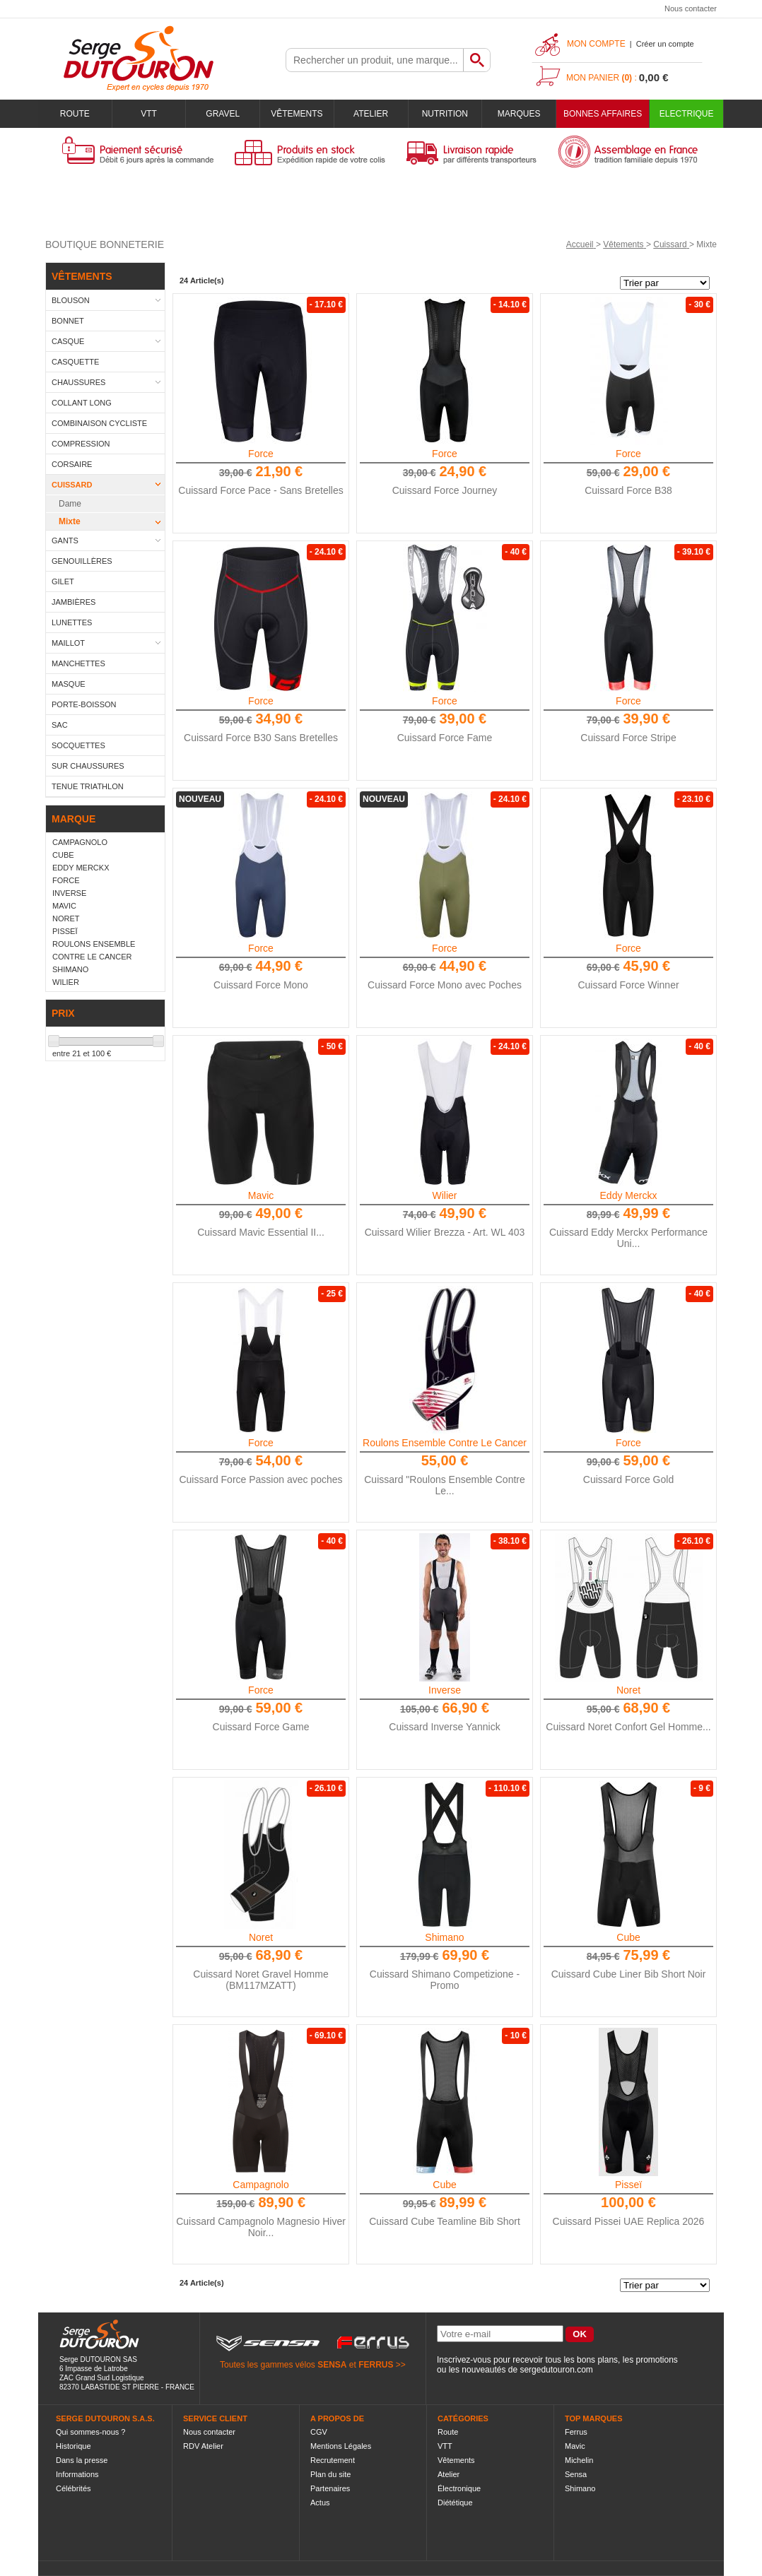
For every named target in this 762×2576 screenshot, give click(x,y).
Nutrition (445, 114)
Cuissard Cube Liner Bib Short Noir (628, 1974)
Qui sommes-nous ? (90, 2432)
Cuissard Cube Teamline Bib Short (444, 2221)
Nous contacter (690, 8)
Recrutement (332, 2460)
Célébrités (73, 2488)
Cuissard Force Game (261, 1726)
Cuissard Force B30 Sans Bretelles (261, 737)
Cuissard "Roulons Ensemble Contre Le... (444, 1485)
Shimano (444, 1937)
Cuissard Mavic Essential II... (260, 1232)
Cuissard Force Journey (445, 490)
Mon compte (596, 44)
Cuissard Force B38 (628, 490)
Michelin (579, 2460)
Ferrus (576, 2432)
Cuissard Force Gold (628, 1479)
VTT (149, 114)
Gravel (223, 114)
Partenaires (330, 2488)
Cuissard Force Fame (445, 737)
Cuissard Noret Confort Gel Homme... (628, 1726)
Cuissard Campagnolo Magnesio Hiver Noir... (261, 2227)
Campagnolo (260, 2184)
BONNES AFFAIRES (602, 114)
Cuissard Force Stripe (628, 737)
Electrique (687, 114)
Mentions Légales (340, 2446)
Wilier (445, 1195)
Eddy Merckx (628, 1195)
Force (261, 453)
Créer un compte (665, 44)
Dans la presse (81, 2460)
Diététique (455, 2502)
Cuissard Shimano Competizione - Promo (445, 1979)
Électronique (459, 2488)
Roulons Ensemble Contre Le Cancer (445, 1442)
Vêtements (296, 114)
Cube (628, 1937)
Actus (320, 2502)
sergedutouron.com (556, 2370)
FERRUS (375, 2365)
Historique (73, 2446)
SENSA (331, 2365)
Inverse (444, 1690)
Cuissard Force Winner (628, 985)
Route (75, 114)
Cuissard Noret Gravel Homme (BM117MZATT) (260, 1979)
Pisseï (628, 2184)
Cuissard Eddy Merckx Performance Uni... (628, 1238)
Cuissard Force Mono (260, 985)
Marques (519, 114)
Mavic (261, 1195)
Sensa (576, 2474)
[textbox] (374, 60)
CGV (318, 2432)
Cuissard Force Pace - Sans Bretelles (260, 490)
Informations (77, 2474)
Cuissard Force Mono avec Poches (445, 985)
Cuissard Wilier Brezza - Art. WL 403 (445, 1232)
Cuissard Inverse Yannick (444, 1726)
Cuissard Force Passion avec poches (260, 1479)
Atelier (370, 114)
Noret (628, 1690)
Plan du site (330, 2474)
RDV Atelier (203, 2446)
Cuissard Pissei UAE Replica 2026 (629, 2221)
